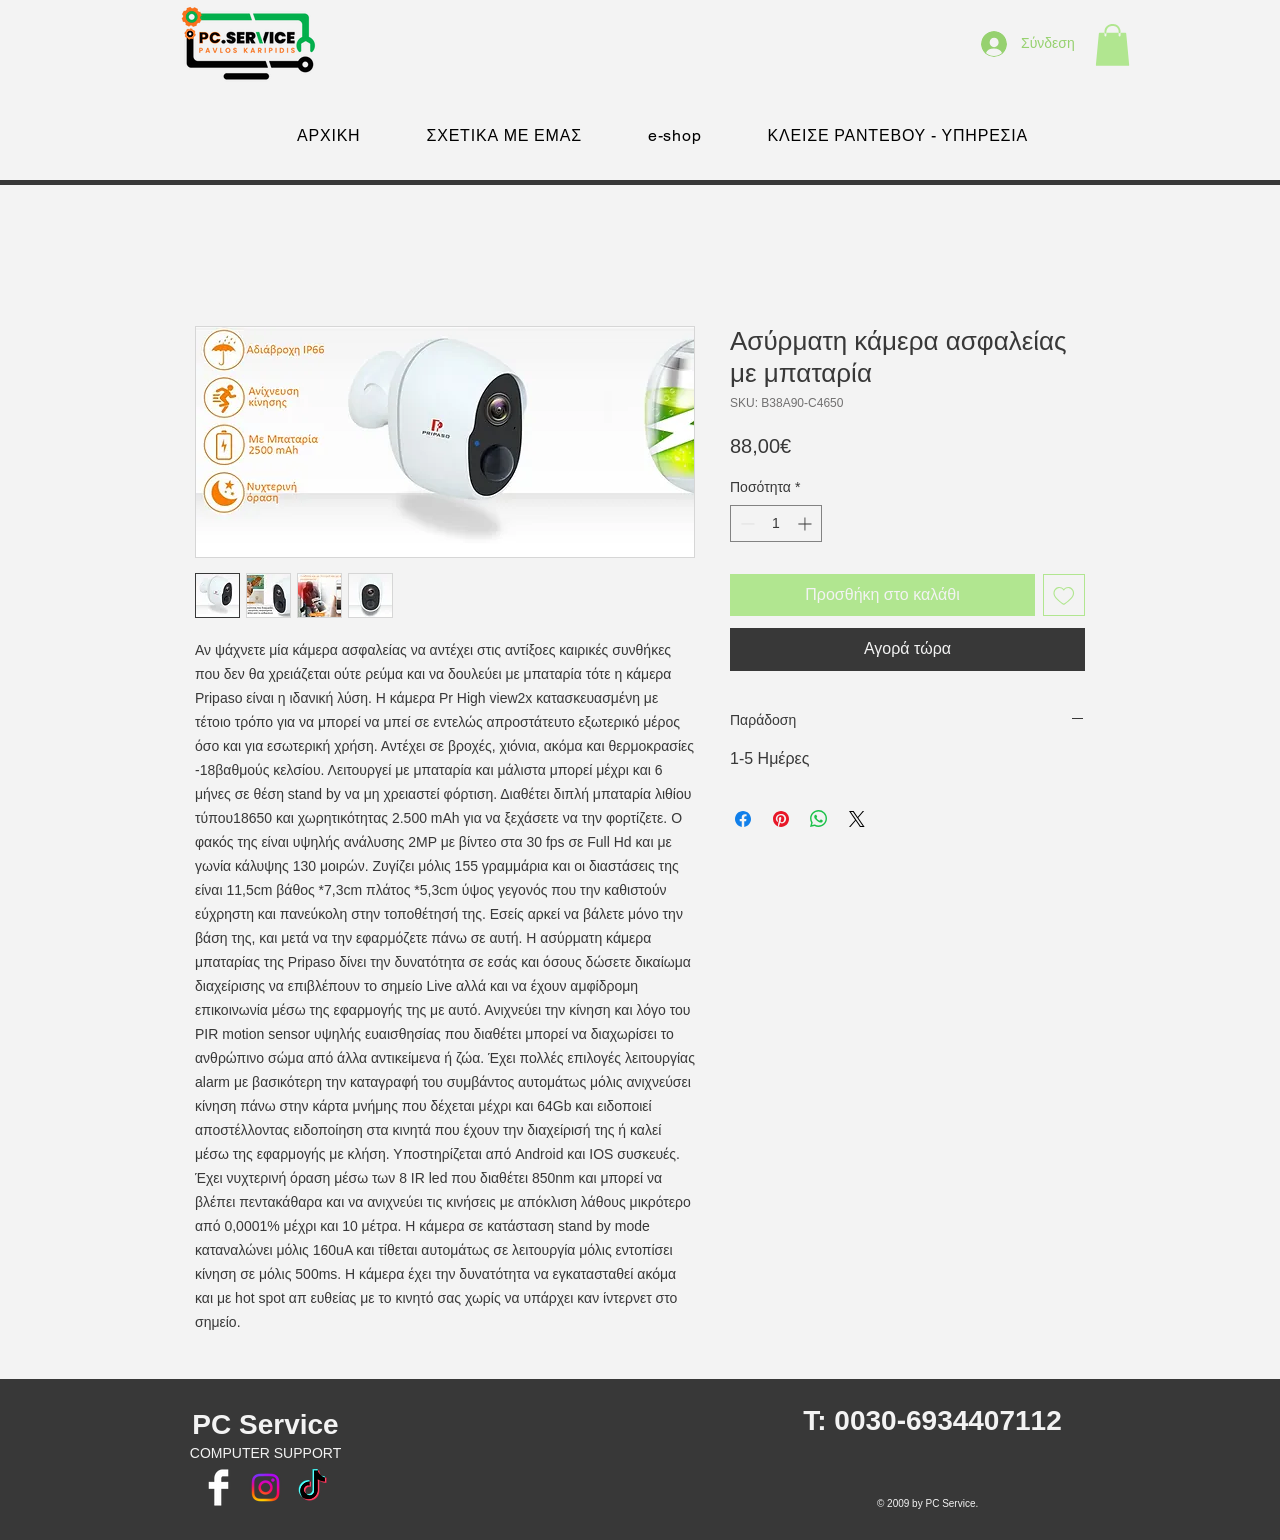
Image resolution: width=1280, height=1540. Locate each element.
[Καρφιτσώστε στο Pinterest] (781, 819)
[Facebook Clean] (218, 1487)
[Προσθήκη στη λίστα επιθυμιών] (1064, 595)
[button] (1112, 45)
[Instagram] (265, 1487)
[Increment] (806, 523)
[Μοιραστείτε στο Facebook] (743, 819)
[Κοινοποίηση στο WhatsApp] (819, 819)
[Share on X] (857, 819)
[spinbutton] (776, 523)
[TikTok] (312, 1487)
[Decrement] (745, 523)
